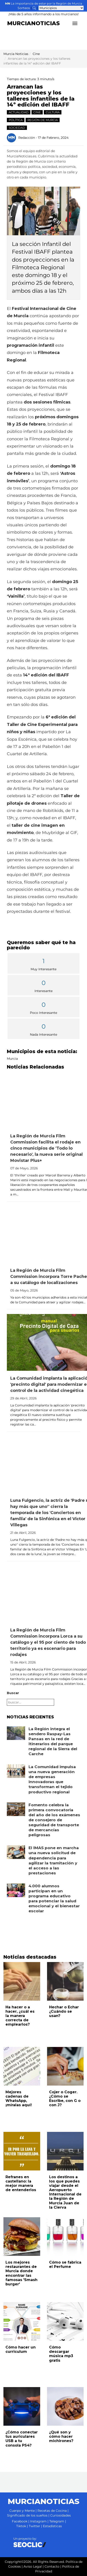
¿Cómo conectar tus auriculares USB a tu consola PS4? (21, 2438)
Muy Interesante (43, 963)
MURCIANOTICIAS (33, 23)
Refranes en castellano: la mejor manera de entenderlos (20, 2183)
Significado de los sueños (27, 2515)
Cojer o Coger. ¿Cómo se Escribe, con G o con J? (65, 2098)
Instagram (38, 2521)
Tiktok (21, 2526)
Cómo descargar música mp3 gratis (61, 2354)
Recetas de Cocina (52, 2511)
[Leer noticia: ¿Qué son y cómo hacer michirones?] (65, 2406)
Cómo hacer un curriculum (20, 2349)
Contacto (52, 2566)
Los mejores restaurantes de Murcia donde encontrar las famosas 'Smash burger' (21, 2273)
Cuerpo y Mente (22, 2511)
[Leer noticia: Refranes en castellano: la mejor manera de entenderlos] (21, 2151)
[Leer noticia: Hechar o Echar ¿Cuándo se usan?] (65, 1981)
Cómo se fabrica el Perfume (65, 2264)
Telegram (56, 2521)
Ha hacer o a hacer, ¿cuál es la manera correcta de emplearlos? (19, 2016)
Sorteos (24, 8)
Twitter (34, 2526)
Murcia (12, 1059)
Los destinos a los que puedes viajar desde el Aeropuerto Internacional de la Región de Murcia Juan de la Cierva (65, 2192)
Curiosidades (60, 2515)
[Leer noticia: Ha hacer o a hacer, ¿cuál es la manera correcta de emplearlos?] (21, 1981)
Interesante (43, 985)
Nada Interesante (43, 1029)
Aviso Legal (33, 2566)
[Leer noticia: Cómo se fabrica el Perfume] (65, 2236)
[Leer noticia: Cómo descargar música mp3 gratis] (65, 2321)
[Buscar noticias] (34, 8)
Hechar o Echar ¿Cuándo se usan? (64, 2011)
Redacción (26, 137)
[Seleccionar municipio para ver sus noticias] (61, 8)
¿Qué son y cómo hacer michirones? (61, 2436)
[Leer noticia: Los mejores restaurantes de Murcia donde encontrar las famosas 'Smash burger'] (21, 2236)
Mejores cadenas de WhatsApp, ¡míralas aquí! (18, 2098)
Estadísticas (52, 2526)
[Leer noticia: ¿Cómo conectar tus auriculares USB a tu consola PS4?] (21, 2406)
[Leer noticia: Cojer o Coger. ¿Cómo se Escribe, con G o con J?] (65, 2066)
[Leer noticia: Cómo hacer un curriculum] (21, 2321)
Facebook (19, 2521)
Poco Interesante (43, 1007)
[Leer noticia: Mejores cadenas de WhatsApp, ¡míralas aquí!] (21, 2066)
